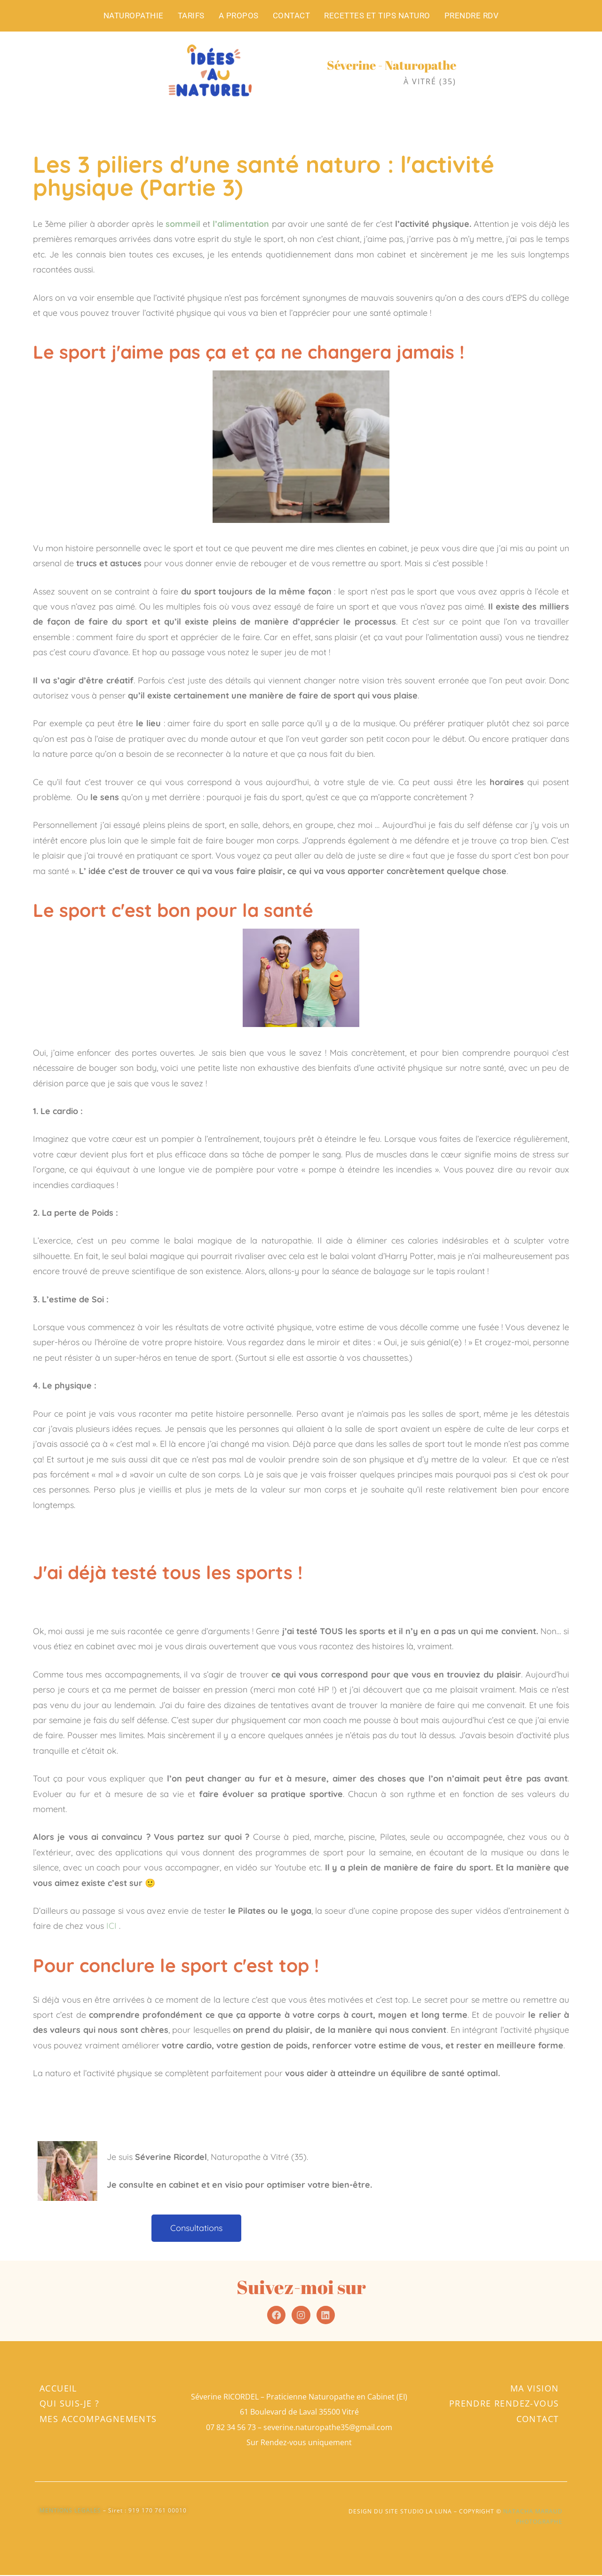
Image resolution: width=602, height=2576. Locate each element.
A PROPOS (239, 15)
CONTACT (291, 15)
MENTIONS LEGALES (70, 2511)
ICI (112, 1925)
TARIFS (191, 15)
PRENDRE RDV (471, 15)
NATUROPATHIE (133, 15)
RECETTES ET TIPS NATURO (377, 15)
